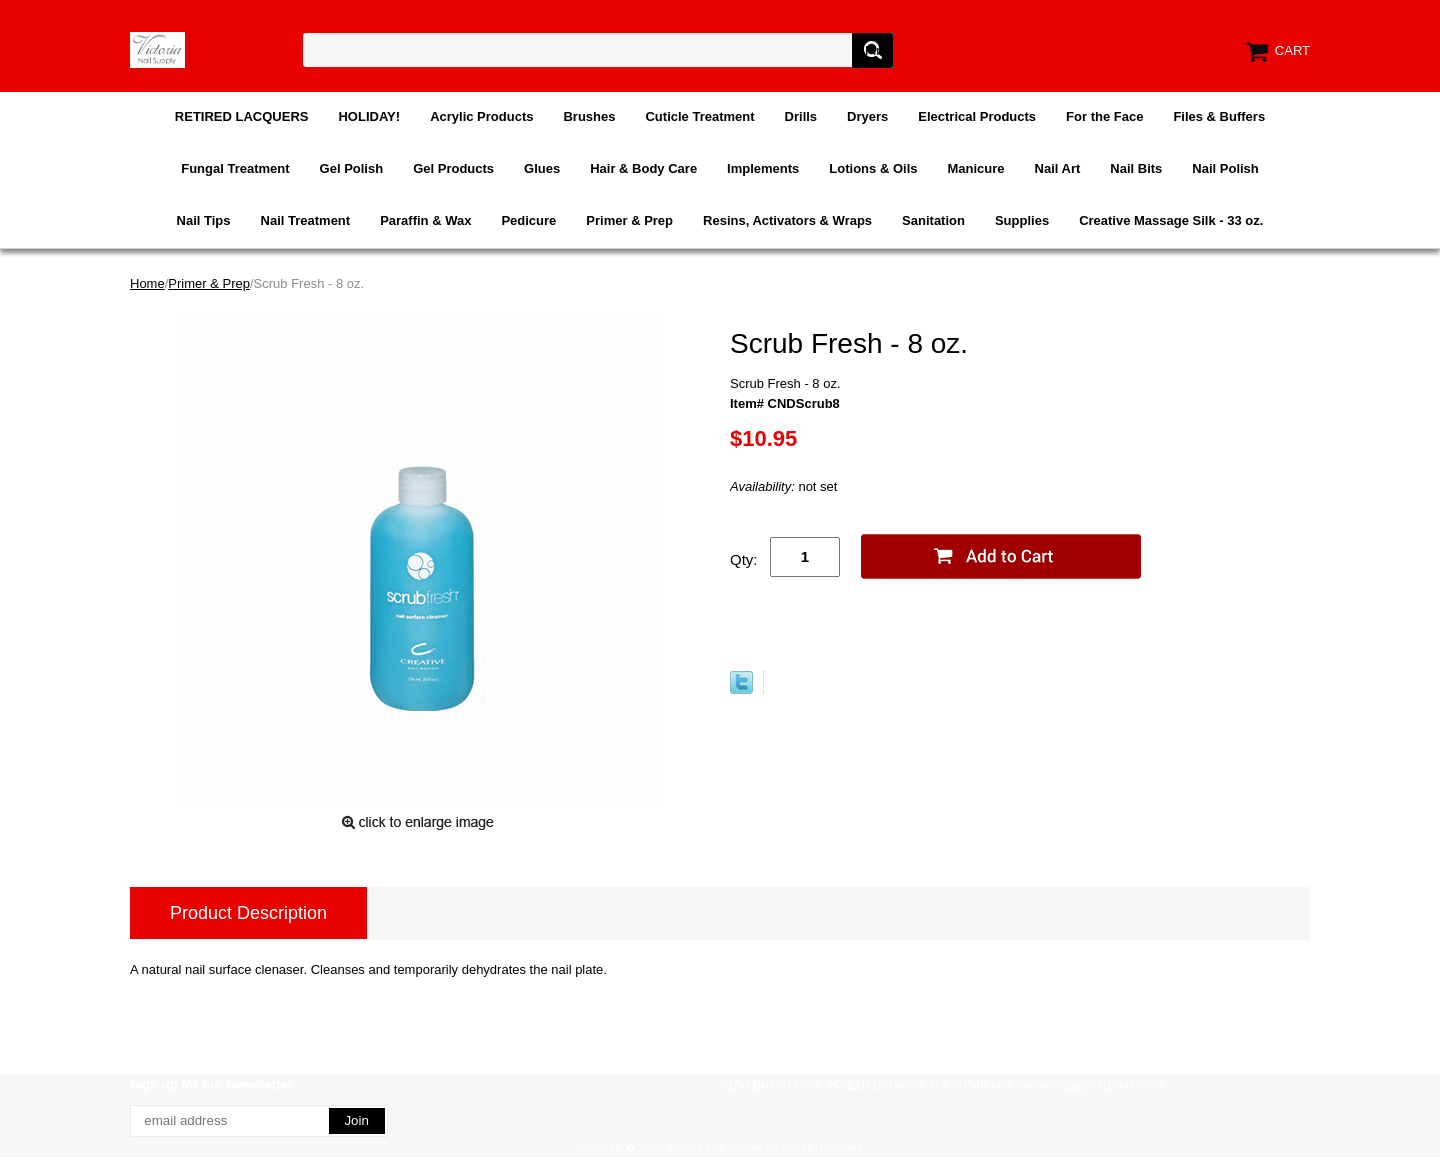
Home (147, 283)
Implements (763, 168)
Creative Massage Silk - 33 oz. (1171, 220)
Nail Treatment (306, 220)
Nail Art (1058, 168)
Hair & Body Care (643, 168)
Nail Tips (204, 220)
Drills (801, 116)
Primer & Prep (629, 220)
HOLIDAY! (369, 116)
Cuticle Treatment (699, 116)
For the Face (1104, 116)
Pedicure (528, 220)
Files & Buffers (1219, 116)
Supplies (1022, 220)
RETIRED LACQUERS (242, 116)
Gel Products (453, 168)
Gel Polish (352, 168)
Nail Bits (1136, 168)
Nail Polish (1225, 168)
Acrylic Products (481, 116)
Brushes (589, 116)
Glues (542, 168)
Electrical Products (977, 116)
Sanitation (933, 220)
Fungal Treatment (235, 168)
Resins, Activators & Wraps (787, 220)
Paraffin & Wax (425, 220)
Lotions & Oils (873, 168)
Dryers (867, 116)
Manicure (975, 168)
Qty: (744, 559)
